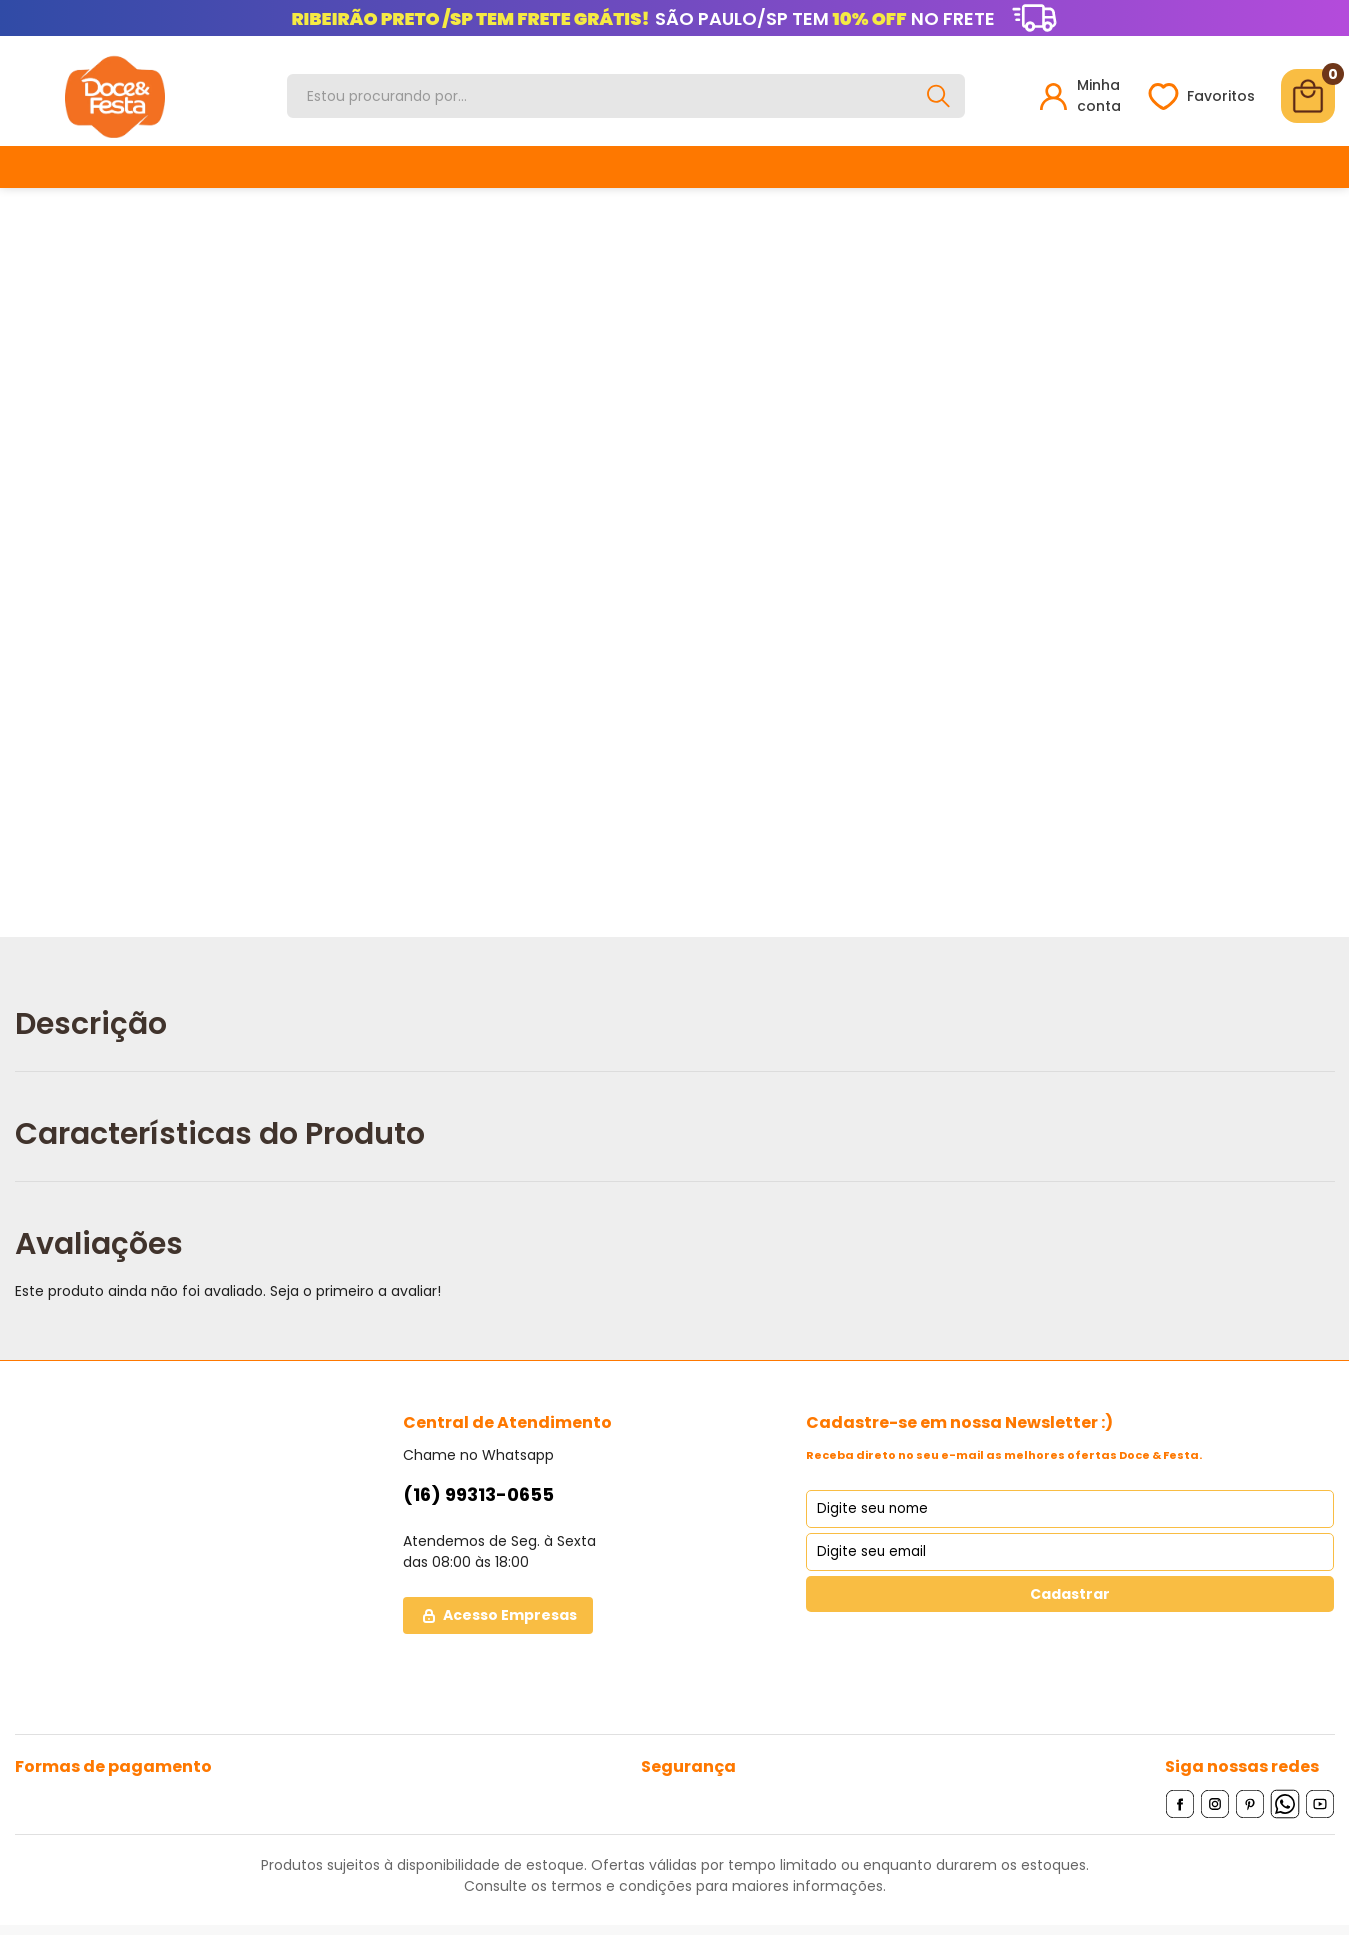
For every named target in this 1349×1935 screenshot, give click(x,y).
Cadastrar (1070, 1594)
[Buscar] (939, 96)
